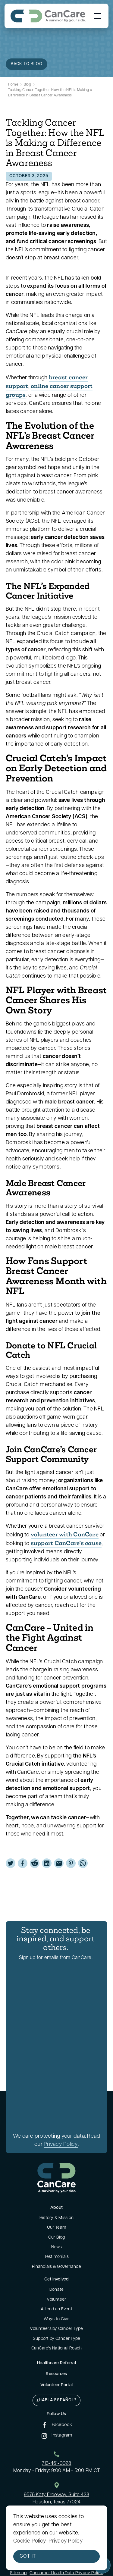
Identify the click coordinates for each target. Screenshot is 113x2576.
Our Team (56, 2227)
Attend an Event (56, 2309)
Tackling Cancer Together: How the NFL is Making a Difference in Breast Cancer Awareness (50, 92)
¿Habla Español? (56, 2400)
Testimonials (56, 2257)
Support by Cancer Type (56, 2339)
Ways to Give (57, 2319)
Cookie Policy (29, 2541)
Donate (56, 2289)
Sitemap (18, 2573)
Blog (27, 84)
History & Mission (56, 2218)
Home (13, 84)
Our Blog (56, 2237)
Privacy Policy (61, 2144)
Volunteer (56, 2299)
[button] (96, 16)
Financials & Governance (56, 2267)
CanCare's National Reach (56, 2348)
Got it (28, 2556)
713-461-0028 (56, 2463)
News (56, 2247)
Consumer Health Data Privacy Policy (66, 2573)
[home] (48, 15)
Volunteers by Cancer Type (56, 2329)
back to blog (26, 64)
